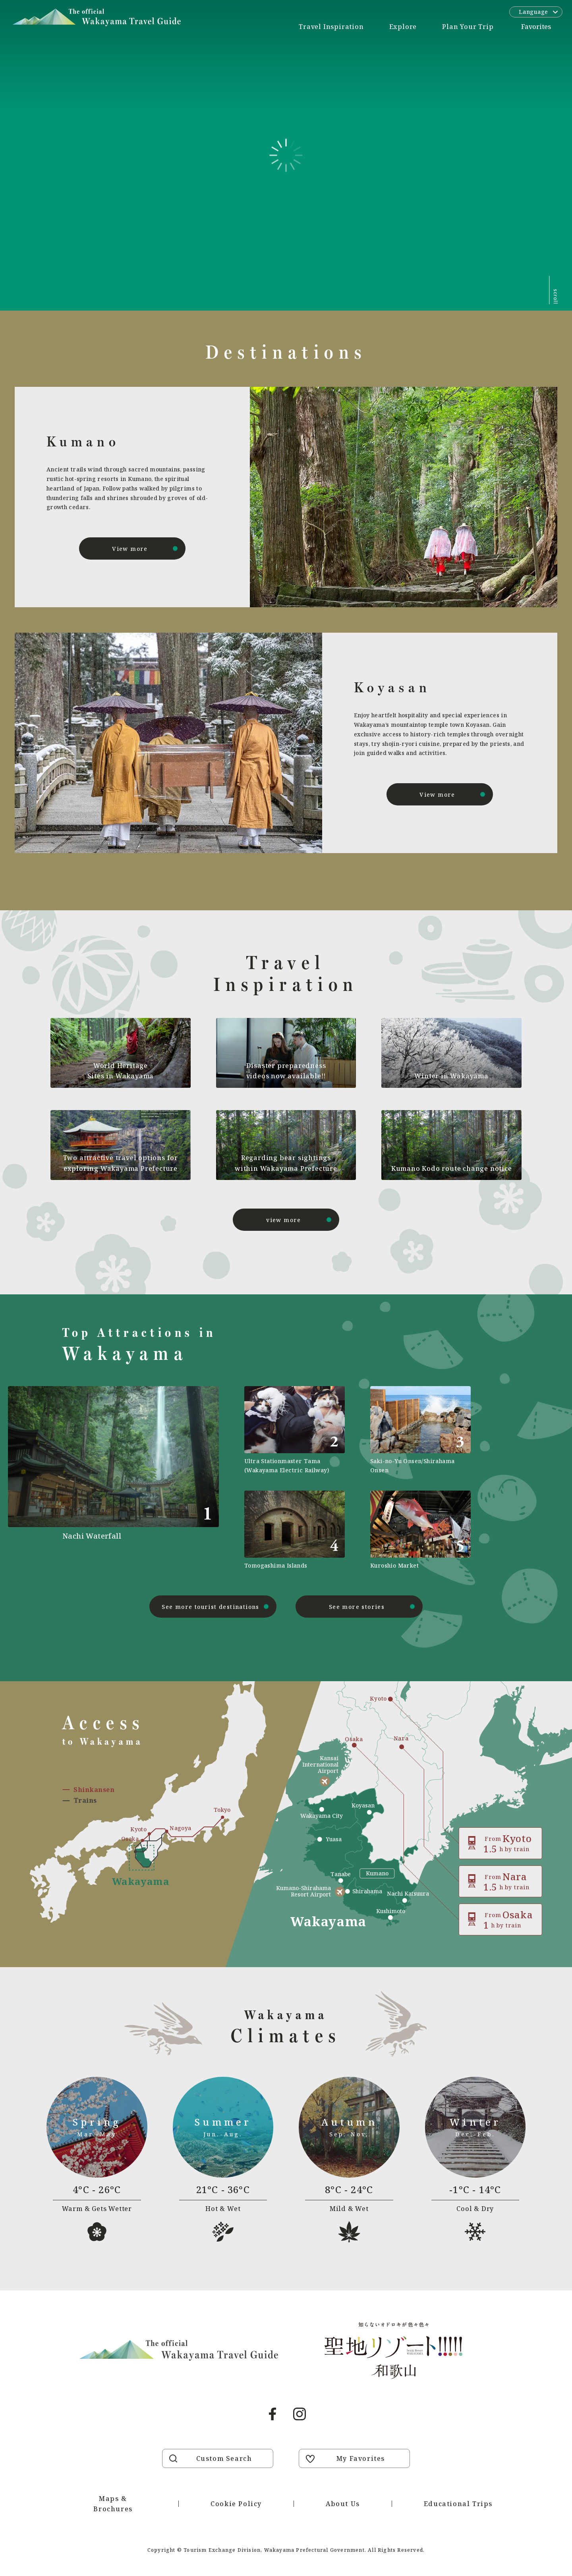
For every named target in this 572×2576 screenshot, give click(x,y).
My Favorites (360, 2458)
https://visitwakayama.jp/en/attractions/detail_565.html (420, 1430)
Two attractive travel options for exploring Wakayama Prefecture (120, 1162)
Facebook (272, 2413)
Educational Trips (458, 2503)
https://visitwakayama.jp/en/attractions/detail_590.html (294, 1430)
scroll (555, 296)
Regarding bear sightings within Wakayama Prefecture (286, 1162)
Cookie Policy (236, 2503)
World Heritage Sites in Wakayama (120, 1070)
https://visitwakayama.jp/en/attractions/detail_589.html (420, 1530)
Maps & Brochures (112, 2503)
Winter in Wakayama (451, 1076)
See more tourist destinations (210, 1606)
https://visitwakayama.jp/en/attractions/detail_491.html (140, 1478)
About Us (343, 2503)
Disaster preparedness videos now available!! (286, 1070)
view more (283, 1220)
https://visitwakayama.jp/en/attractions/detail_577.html (294, 1530)
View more (130, 548)
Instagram (299, 2413)
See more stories (357, 1606)
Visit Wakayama (97, 17)
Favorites (536, 26)
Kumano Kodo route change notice (451, 1168)
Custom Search (224, 2458)
